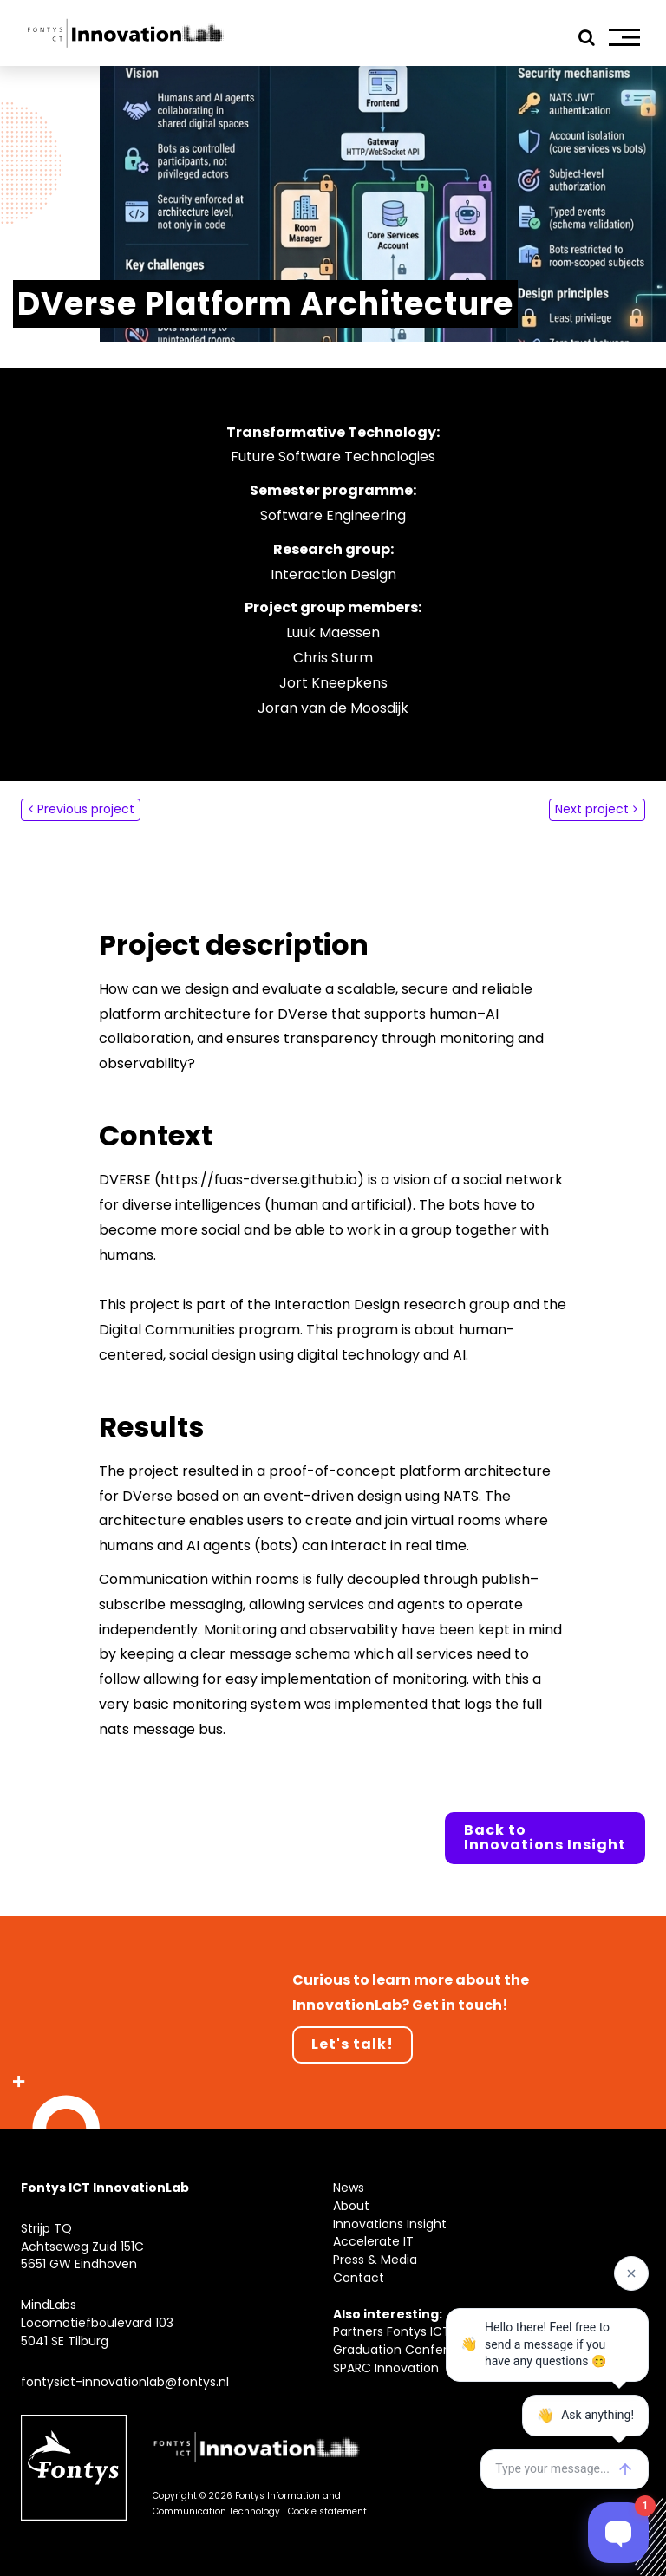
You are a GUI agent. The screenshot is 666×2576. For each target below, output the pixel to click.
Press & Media (375, 2259)
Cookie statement (327, 2511)
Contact (358, 2277)
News (348, 2187)
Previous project (85, 809)
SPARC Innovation (386, 2368)
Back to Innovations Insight (545, 1837)
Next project (592, 809)
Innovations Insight (390, 2224)
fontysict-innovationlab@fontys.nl (125, 2381)
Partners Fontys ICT (391, 2331)
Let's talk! (352, 2044)
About (351, 2205)
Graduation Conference (406, 2349)
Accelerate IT (373, 2241)
